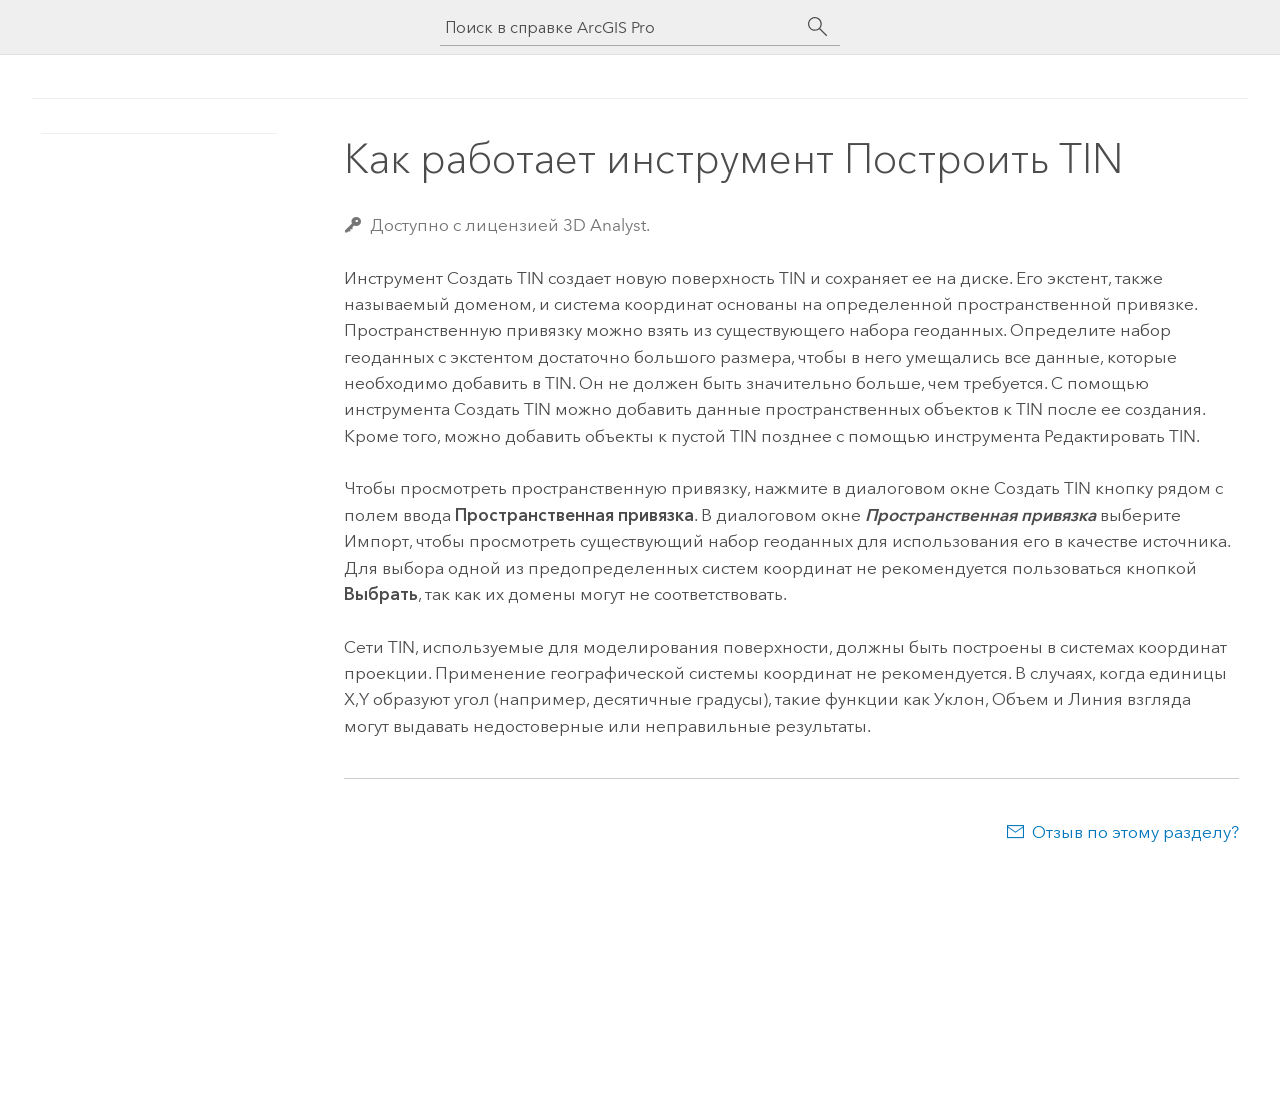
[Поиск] (818, 27)
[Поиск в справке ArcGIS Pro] (620, 27)
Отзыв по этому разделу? (1135, 832)
